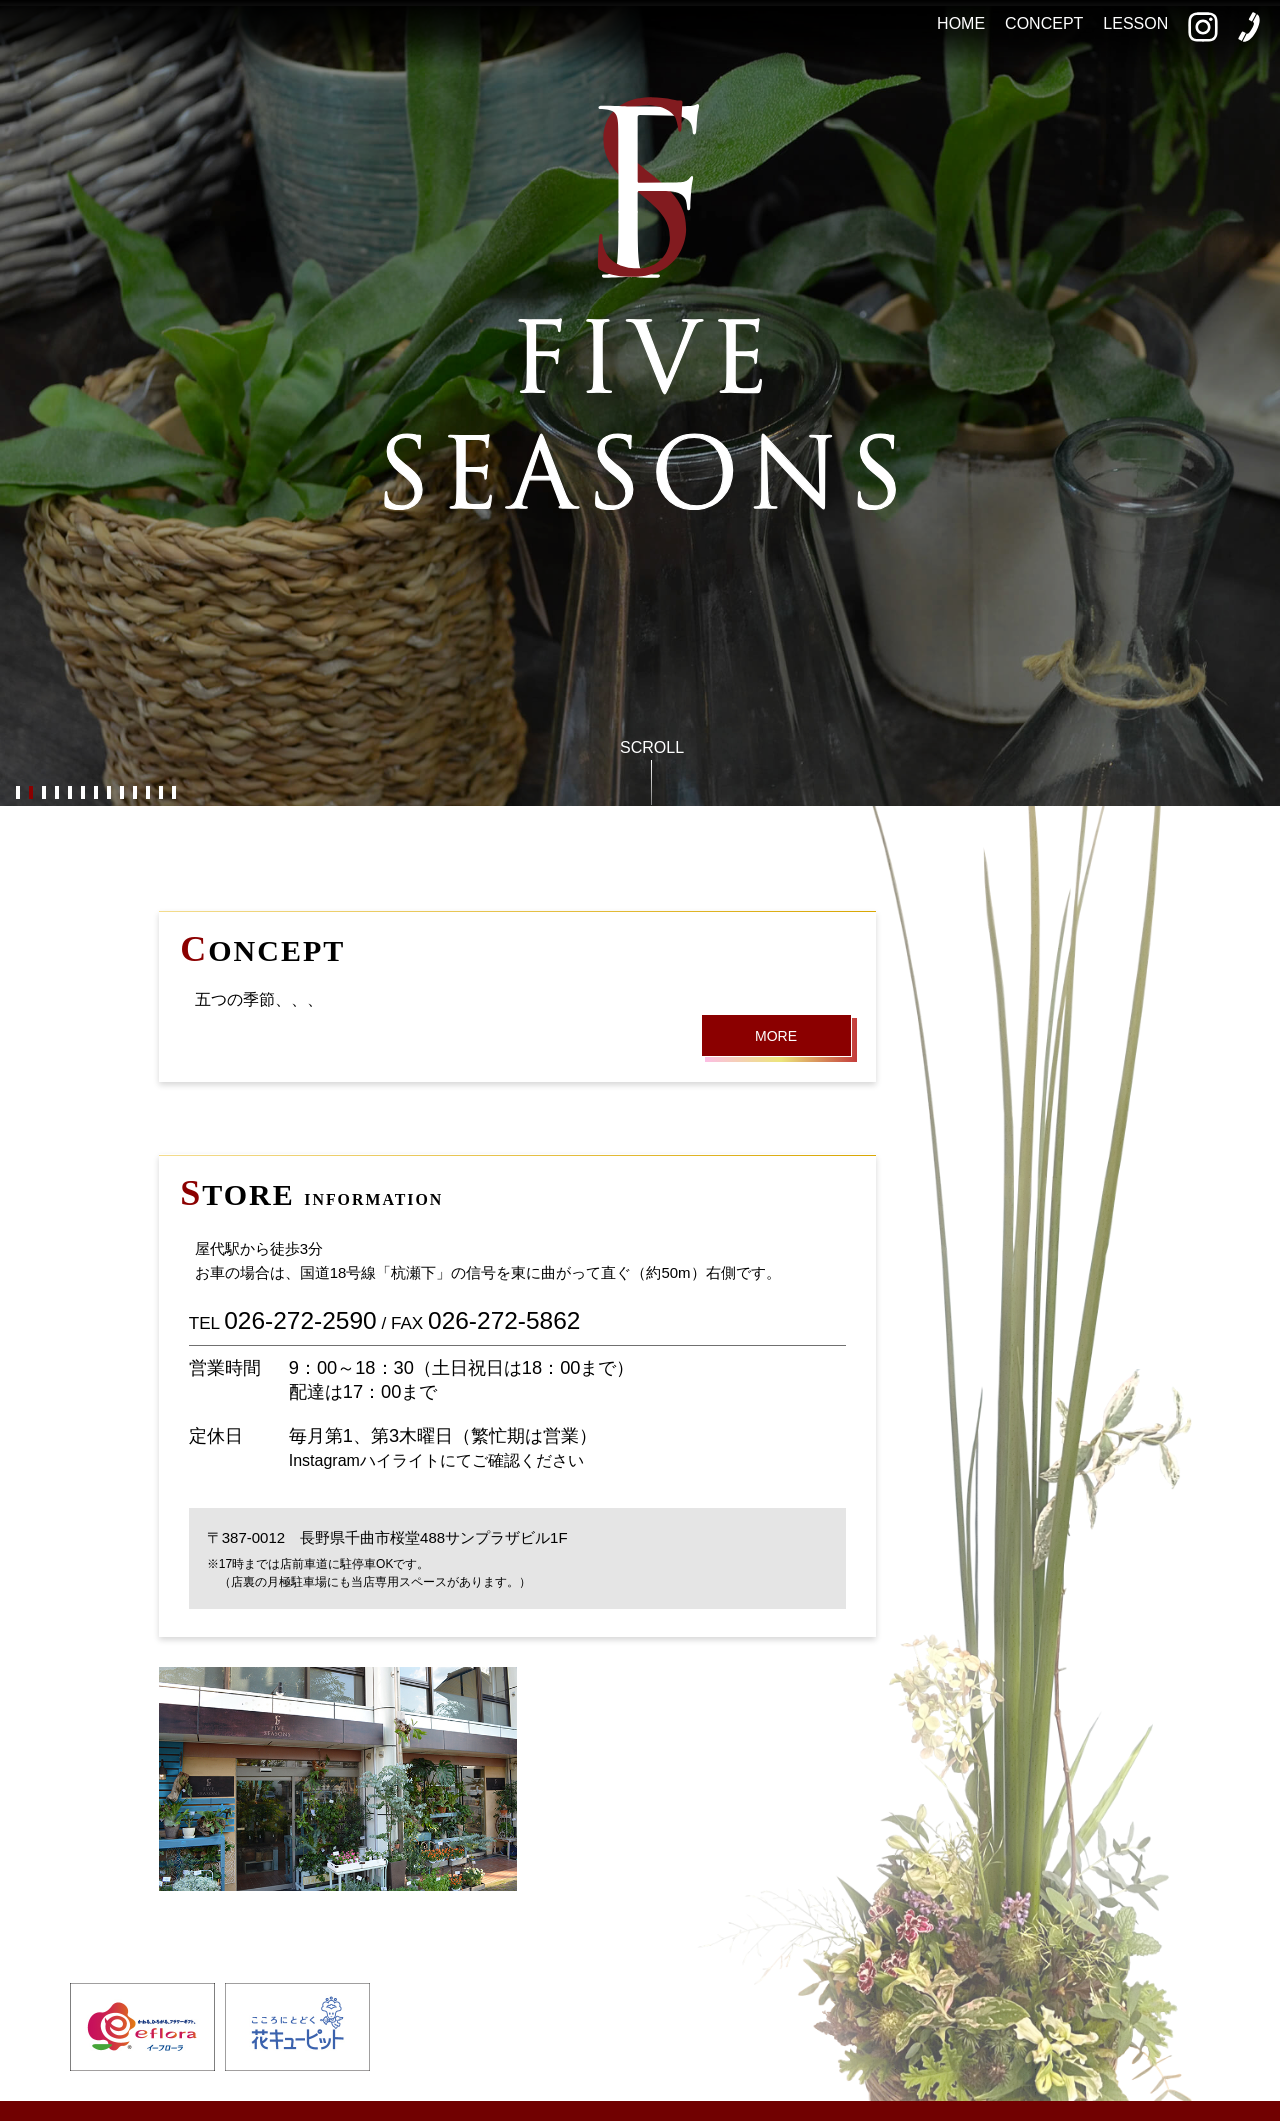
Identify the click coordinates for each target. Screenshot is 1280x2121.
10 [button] (134, 793)
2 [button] (30, 793)
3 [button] (43, 793)
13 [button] (173, 793)
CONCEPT (1044, 23)
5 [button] (69, 793)
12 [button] (160, 793)
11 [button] (147, 793)
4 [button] (56, 793)
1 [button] (17, 793)
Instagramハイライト (364, 1460)
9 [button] (121, 793)
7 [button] (95, 793)
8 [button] (108, 793)
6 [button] (82, 793)
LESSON (1135, 23)
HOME (961, 23)
